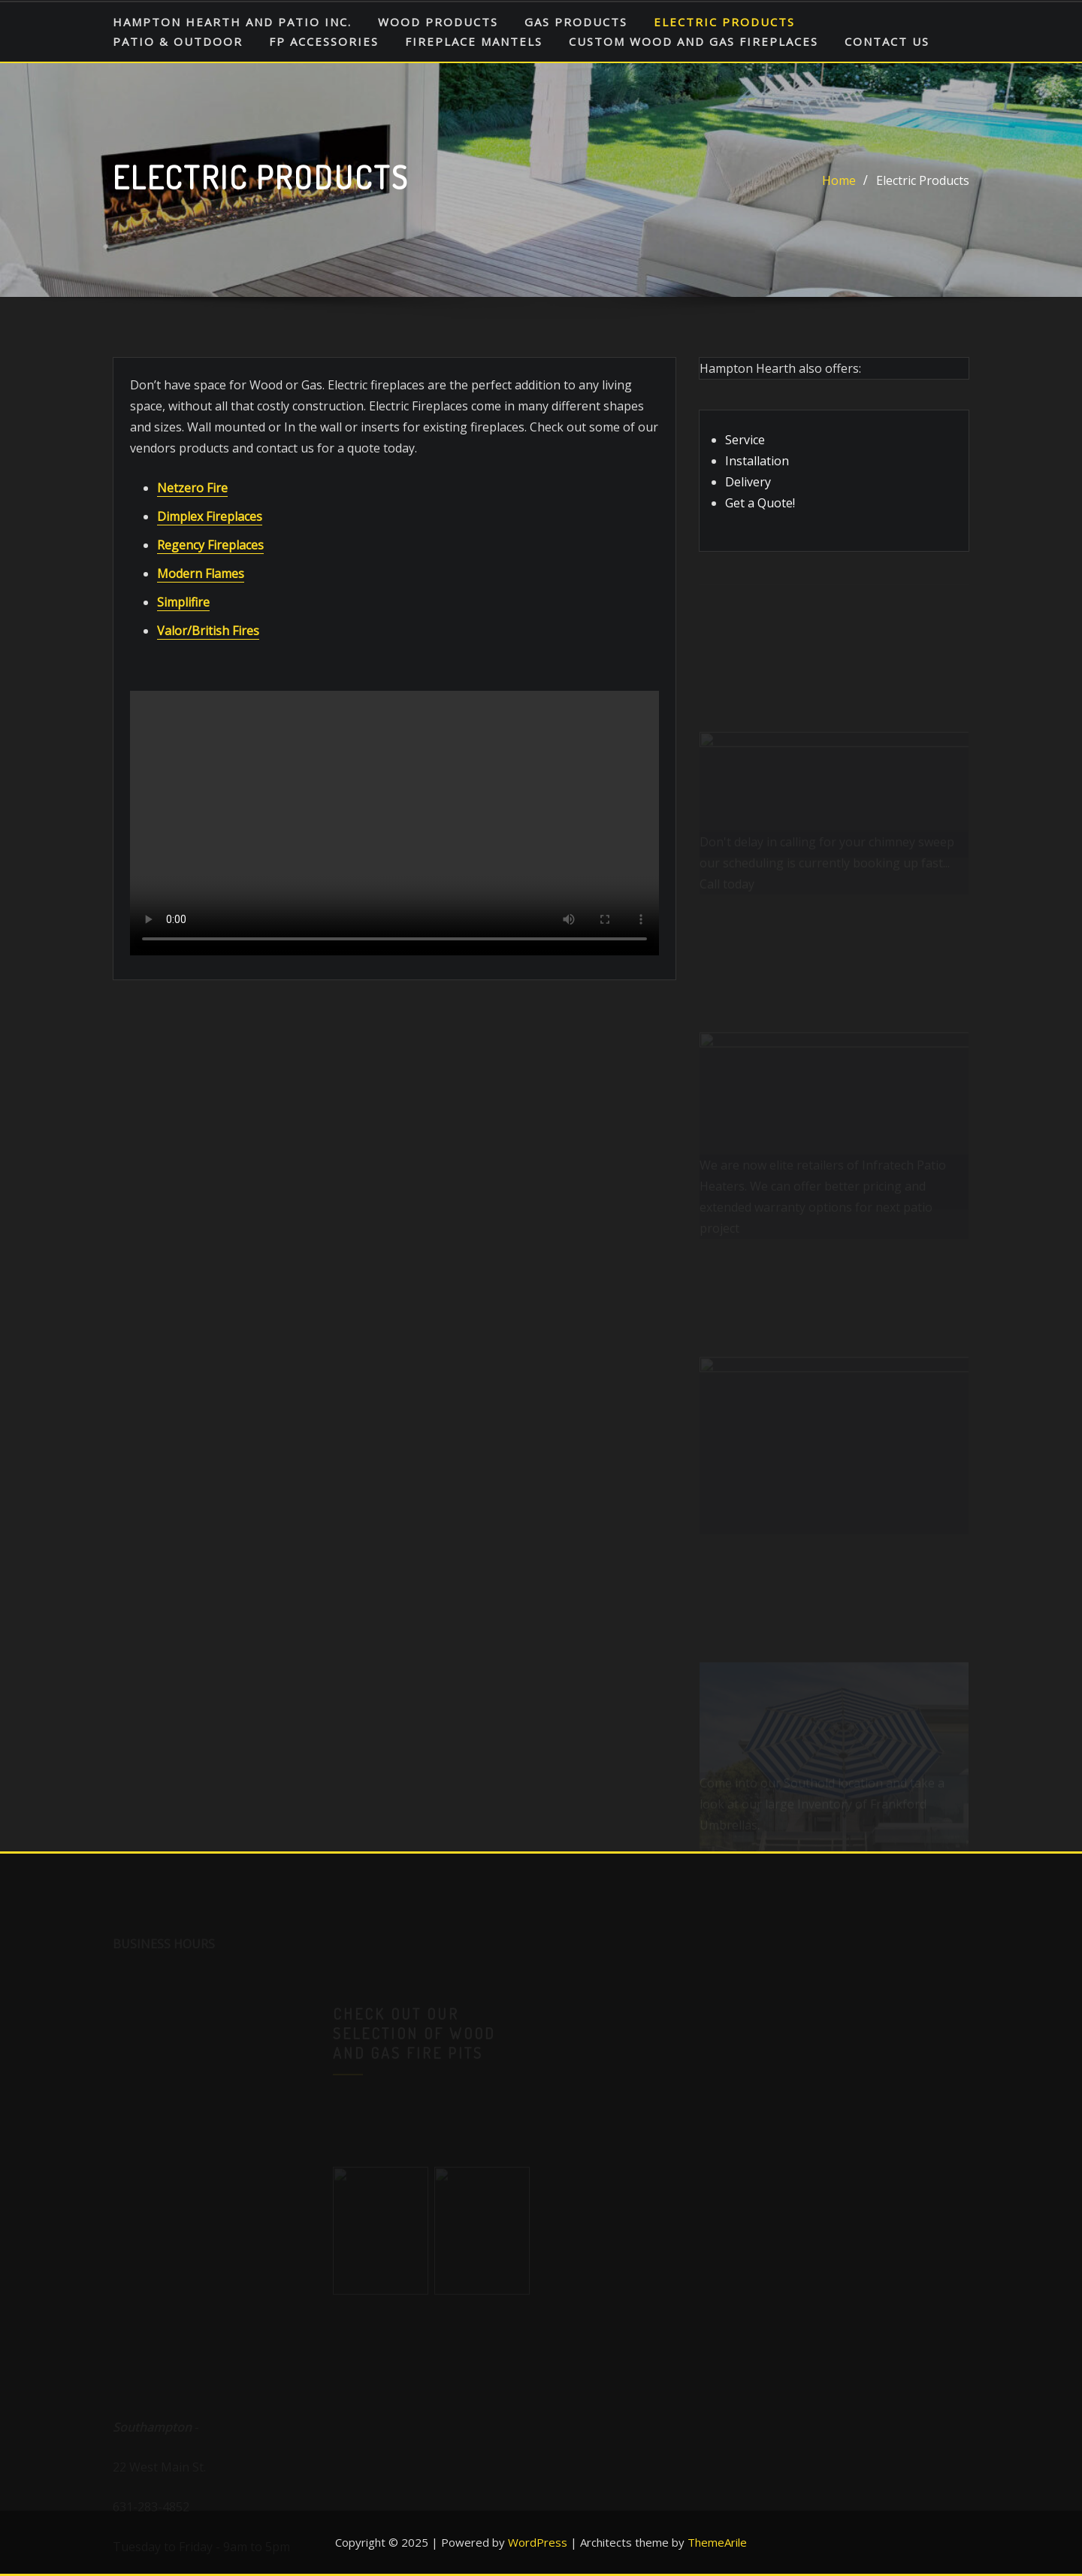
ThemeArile (717, 2542)
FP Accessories (324, 41)
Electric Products (724, 21)
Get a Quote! (760, 503)
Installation (757, 461)
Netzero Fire (192, 488)
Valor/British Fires (208, 630)
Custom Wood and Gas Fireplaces (693, 41)
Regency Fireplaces (210, 545)
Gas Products (575, 21)
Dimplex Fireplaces (209, 516)
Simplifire (183, 602)
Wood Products (438, 21)
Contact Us (887, 41)
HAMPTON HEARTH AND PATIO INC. (232, 21)
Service (745, 439)
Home (839, 180)
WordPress (537, 2542)
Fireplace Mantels (474, 41)
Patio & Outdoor (178, 41)
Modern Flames (200, 573)
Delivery (748, 482)
